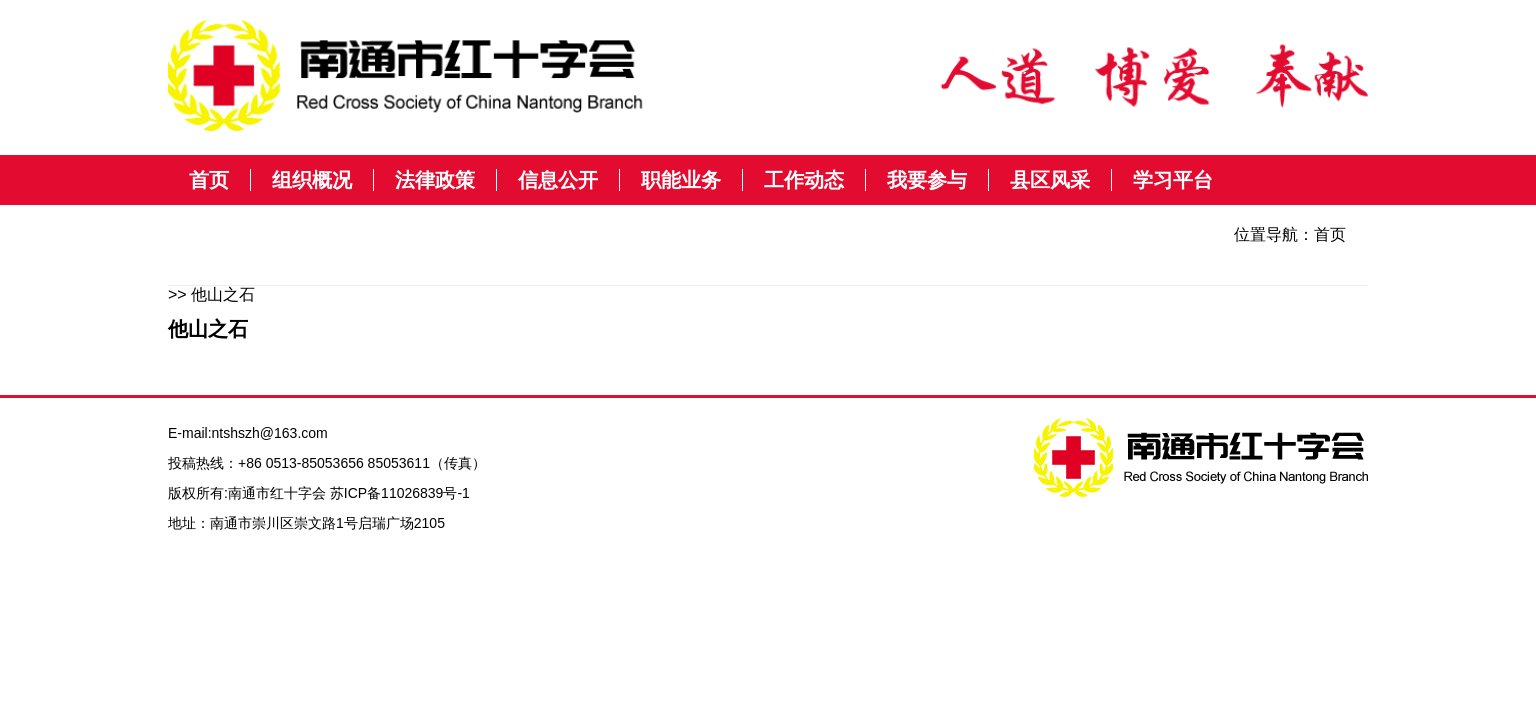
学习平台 (1173, 180)
